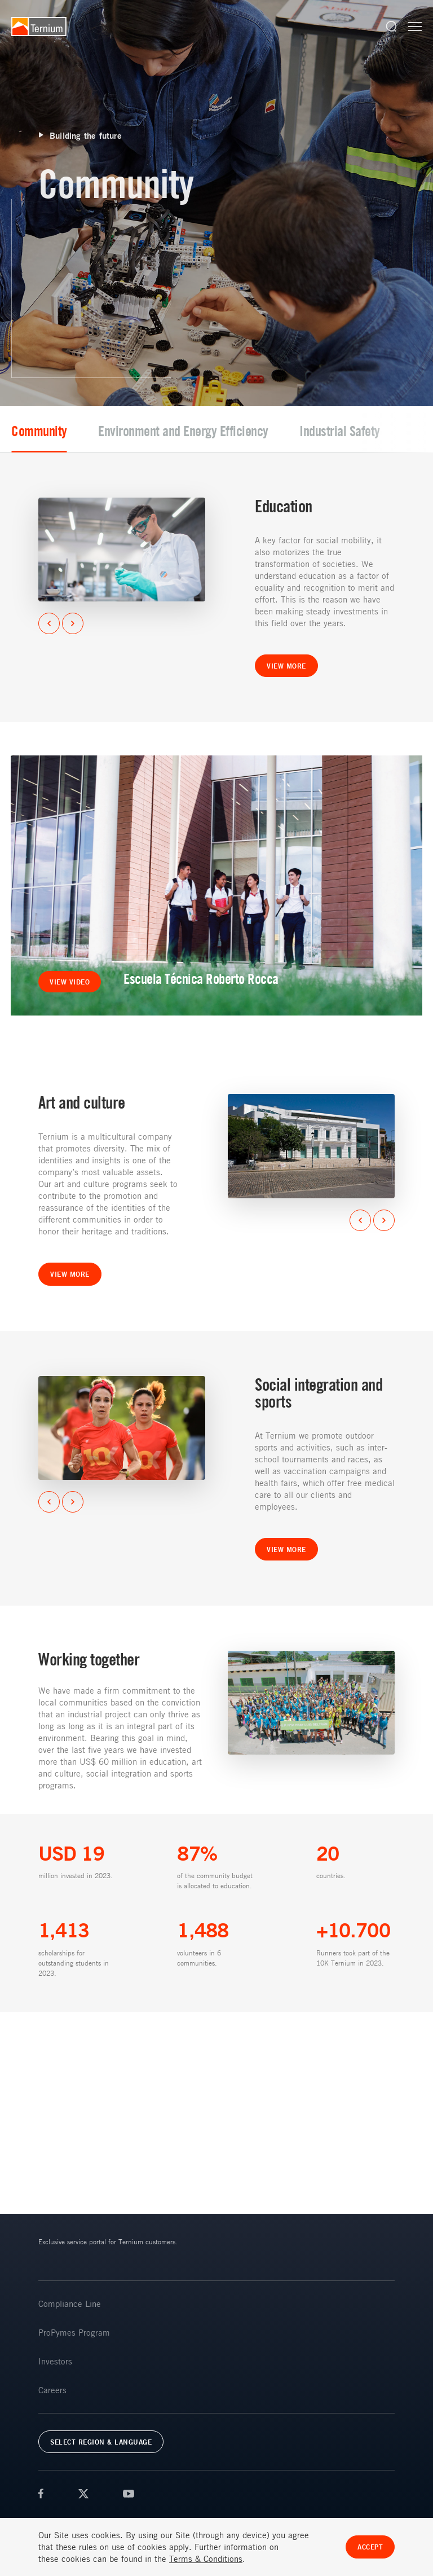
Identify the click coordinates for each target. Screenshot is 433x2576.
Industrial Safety (349, 430)
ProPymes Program (74, 2332)
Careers (52, 2390)
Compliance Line (69, 2303)
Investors (55, 2361)
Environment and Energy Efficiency (193, 430)
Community (49, 430)
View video (70, 981)
